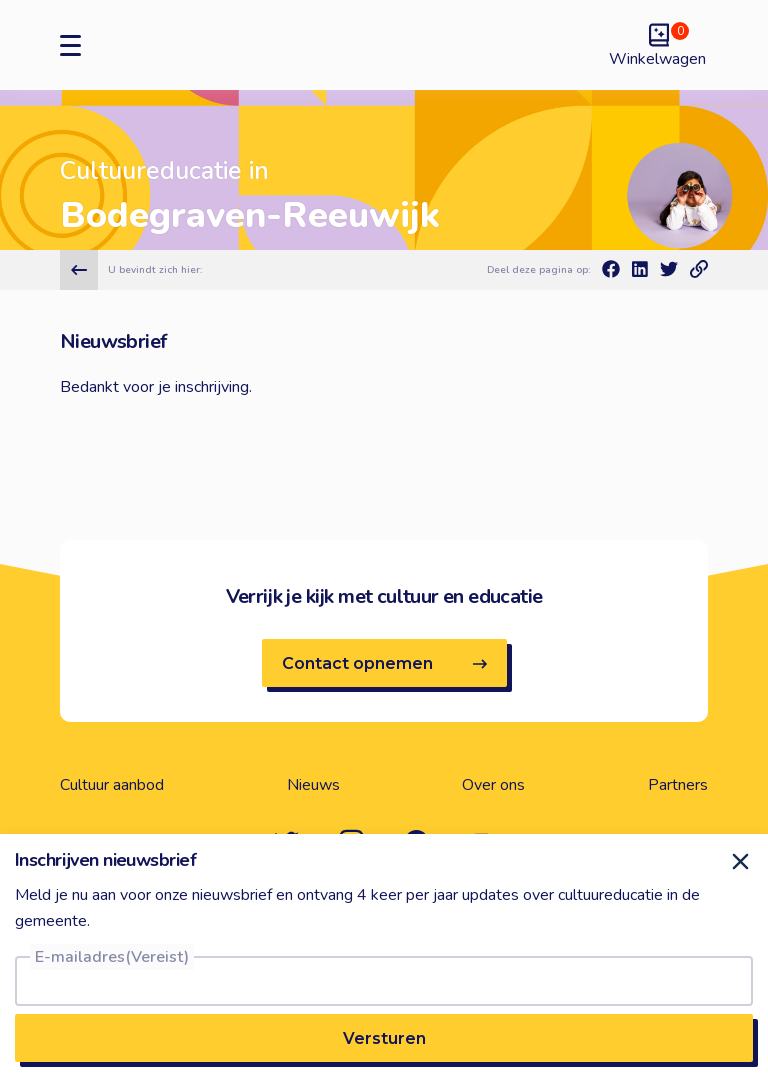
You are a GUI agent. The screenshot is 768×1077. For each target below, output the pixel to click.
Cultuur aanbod (112, 785)
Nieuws (313, 785)
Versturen (384, 1038)
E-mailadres (112, 957)
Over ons (493, 785)
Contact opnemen (384, 663)
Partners (678, 785)
